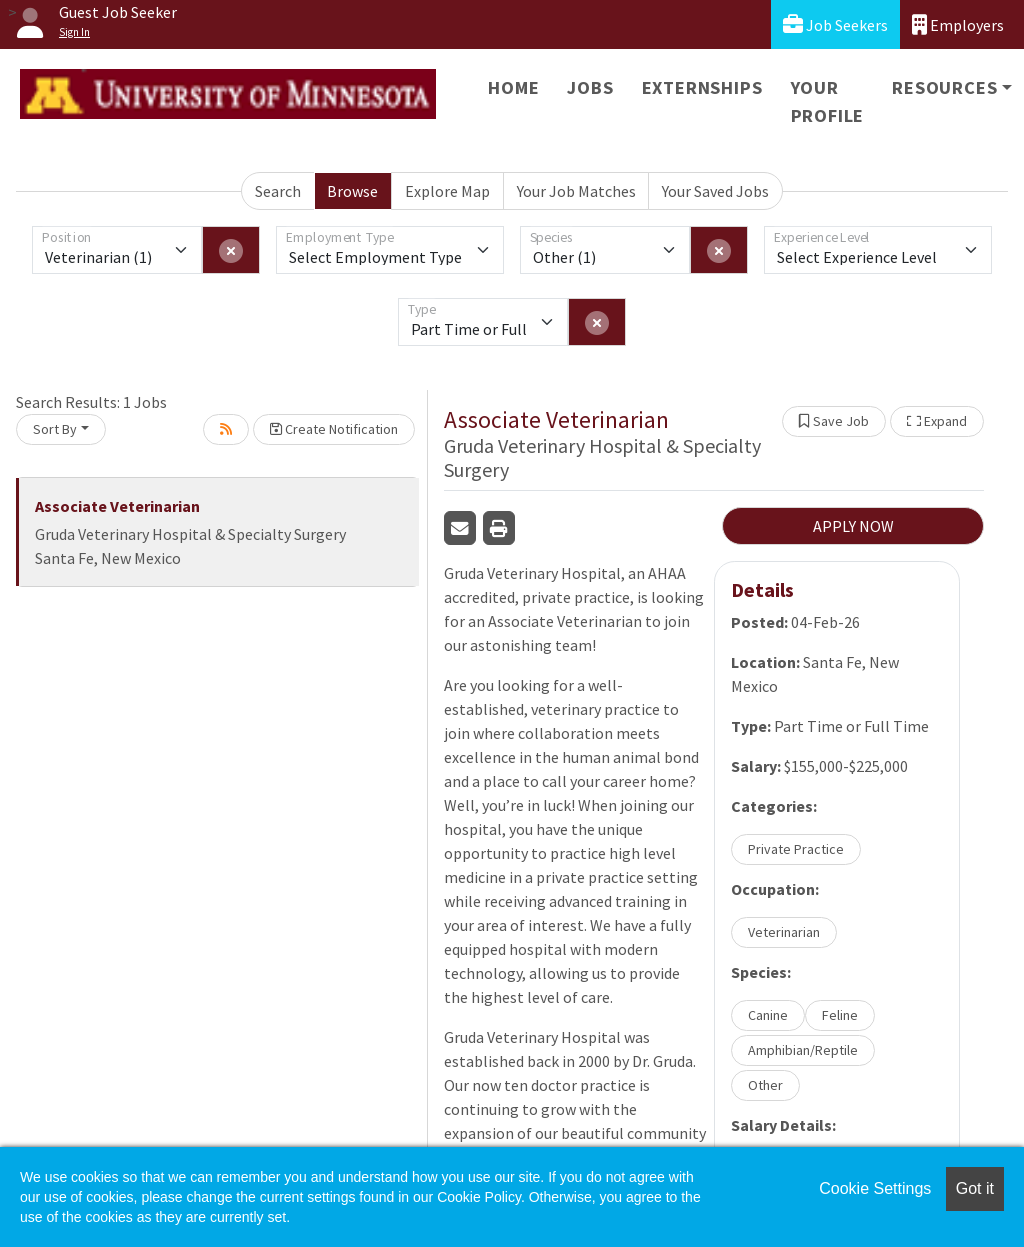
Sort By (55, 429)
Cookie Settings (875, 1188)
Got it (975, 1188)
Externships (702, 87)
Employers (958, 24)
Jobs (590, 87)
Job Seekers (835, 24)
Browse (352, 191)
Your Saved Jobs (715, 191)
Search (278, 191)
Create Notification (334, 429)
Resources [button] (944, 87)
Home (513, 87)
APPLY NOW (853, 526)
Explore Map (447, 191)
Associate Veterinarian (117, 506)
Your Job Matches (576, 191)
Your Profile (828, 101)
